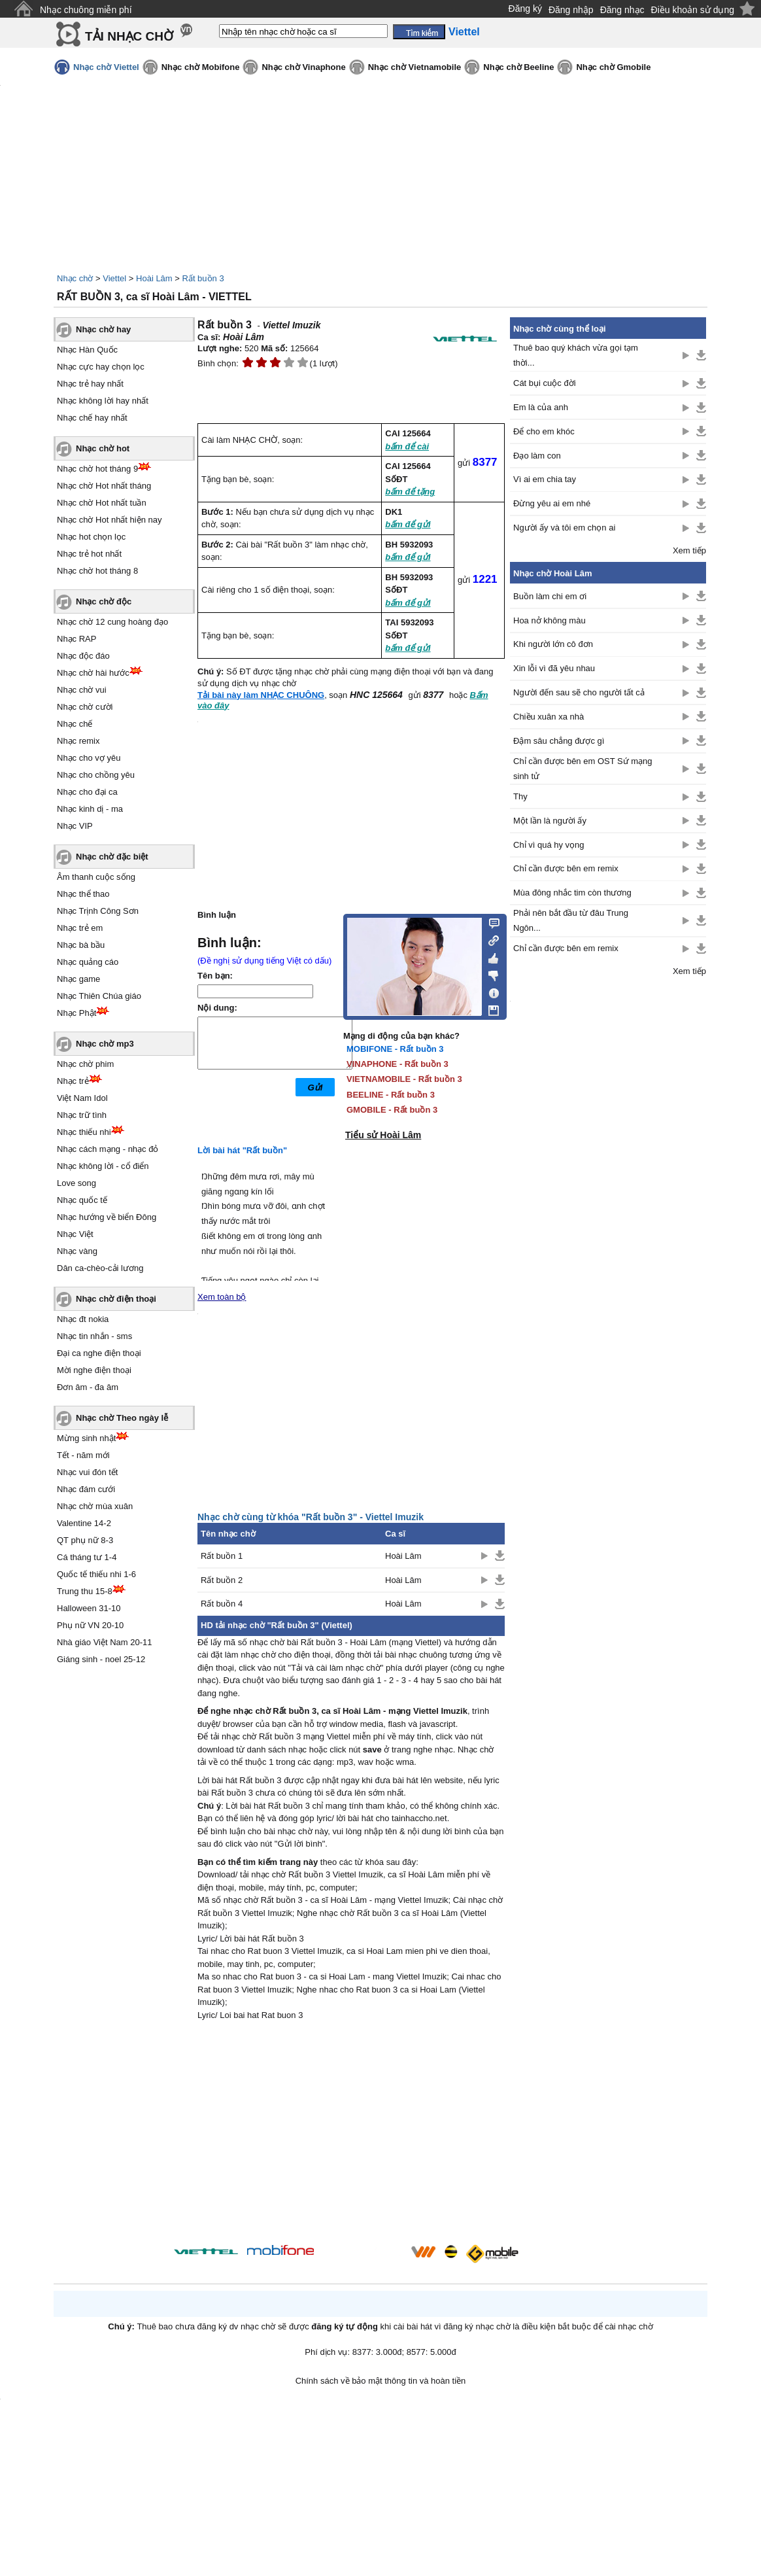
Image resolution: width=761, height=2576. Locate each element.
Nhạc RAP (76, 639)
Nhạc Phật (76, 1013)
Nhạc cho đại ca (87, 792)
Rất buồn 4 (222, 1604)
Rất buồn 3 (203, 278)
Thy (520, 796)
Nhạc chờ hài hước (93, 673)
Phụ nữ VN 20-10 (90, 1625)
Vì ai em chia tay (544, 479)
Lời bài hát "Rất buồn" (242, 1150)
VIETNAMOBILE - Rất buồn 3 (404, 1079)
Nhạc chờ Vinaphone (303, 67)
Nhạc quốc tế (82, 1200)
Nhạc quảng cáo (87, 962)
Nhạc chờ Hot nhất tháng (104, 486)
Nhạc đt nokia (83, 1319)
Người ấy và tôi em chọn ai (564, 527)
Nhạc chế (74, 724)
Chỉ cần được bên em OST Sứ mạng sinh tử (582, 768)
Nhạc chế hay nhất (92, 418)
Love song (76, 1183)
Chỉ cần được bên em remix (565, 868)
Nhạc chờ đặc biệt (112, 857)
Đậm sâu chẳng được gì (558, 741)
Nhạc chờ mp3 (105, 1044)
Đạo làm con (537, 456)
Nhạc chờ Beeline (518, 67)
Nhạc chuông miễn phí (86, 10)
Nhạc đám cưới (86, 1489)
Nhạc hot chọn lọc (91, 537)
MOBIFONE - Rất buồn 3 (395, 1049)
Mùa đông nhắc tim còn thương (572, 892)
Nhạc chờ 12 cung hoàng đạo (112, 622)
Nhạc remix (78, 741)
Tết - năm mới (83, 1455)
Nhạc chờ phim (85, 1064)
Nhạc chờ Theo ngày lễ (122, 1418)
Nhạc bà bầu (81, 945)
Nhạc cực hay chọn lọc (100, 367)
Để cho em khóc (544, 431)
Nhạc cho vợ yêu (88, 758)
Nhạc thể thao (83, 894)
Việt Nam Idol (82, 1098)
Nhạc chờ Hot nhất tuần (101, 503)
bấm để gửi (407, 524)
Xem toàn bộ (221, 1297)
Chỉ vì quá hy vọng (548, 845)
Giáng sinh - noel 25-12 (101, 1659)
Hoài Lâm (154, 278)
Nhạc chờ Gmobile (613, 67)
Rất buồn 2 (222, 1580)
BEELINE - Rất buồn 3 (391, 1095)
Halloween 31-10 (89, 1608)
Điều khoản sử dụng (692, 10)
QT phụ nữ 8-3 (85, 1540)
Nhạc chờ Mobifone (200, 67)
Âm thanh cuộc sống (96, 877)
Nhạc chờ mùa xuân (95, 1506)
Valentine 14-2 (84, 1523)
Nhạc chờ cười (84, 707)
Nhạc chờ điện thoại (116, 1299)
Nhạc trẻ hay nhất (90, 384)
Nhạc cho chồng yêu (96, 775)
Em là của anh (540, 407)
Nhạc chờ (75, 278)
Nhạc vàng (77, 1251)
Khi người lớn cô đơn (553, 644)
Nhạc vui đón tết (87, 1472)
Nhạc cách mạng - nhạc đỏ (107, 1149)
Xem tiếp (689, 550)
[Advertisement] (351, 2134)
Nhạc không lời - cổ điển (103, 1166)
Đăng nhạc (622, 10)
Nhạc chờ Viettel (106, 67)
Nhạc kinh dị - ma (90, 809)
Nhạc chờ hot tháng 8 (97, 571)
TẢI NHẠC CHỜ (129, 36)
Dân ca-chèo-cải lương (100, 1268)
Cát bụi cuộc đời (544, 383)
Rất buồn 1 (222, 1556)
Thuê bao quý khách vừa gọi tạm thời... (575, 355)
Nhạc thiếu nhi (84, 1132)
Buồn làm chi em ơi (549, 596)
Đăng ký (525, 8)
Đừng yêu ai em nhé (551, 503)
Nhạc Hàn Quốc (87, 350)
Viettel (114, 278)
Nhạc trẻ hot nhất (89, 554)
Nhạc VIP (75, 826)
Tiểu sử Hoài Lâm (383, 1135)
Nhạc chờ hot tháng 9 (97, 469)
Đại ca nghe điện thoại (99, 1353)
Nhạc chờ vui (82, 690)
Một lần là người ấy (549, 821)
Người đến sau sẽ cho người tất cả (579, 692)
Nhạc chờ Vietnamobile (415, 67)
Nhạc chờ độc (103, 601)
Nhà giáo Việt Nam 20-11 (104, 1642)
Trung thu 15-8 (84, 1591)
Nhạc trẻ (73, 1081)
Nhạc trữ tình (82, 1115)
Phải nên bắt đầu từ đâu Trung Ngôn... (570, 920)
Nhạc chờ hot (102, 448)
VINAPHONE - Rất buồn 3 (397, 1064)
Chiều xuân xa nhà (548, 717)
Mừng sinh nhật (86, 1438)
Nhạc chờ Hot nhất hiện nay (109, 520)
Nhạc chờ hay (103, 329)
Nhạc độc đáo (83, 656)
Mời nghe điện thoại (94, 1370)
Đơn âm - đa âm (87, 1387)
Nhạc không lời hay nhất (102, 401)
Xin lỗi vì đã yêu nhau (554, 668)
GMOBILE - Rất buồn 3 (392, 1110)
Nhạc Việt (75, 1234)
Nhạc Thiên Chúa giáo (99, 996)
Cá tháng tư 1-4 (86, 1557)
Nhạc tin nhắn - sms (94, 1336)
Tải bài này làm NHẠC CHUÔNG (260, 695)
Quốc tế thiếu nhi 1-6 (96, 1574)
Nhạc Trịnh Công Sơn (98, 911)
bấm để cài (407, 446)
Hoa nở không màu (549, 620)
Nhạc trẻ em (80, 928)
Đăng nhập (571, 10)
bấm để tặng (410, 491)
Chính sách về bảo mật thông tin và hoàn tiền (381, 2381)
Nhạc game (78, 979)
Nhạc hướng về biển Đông (106, 1217)
